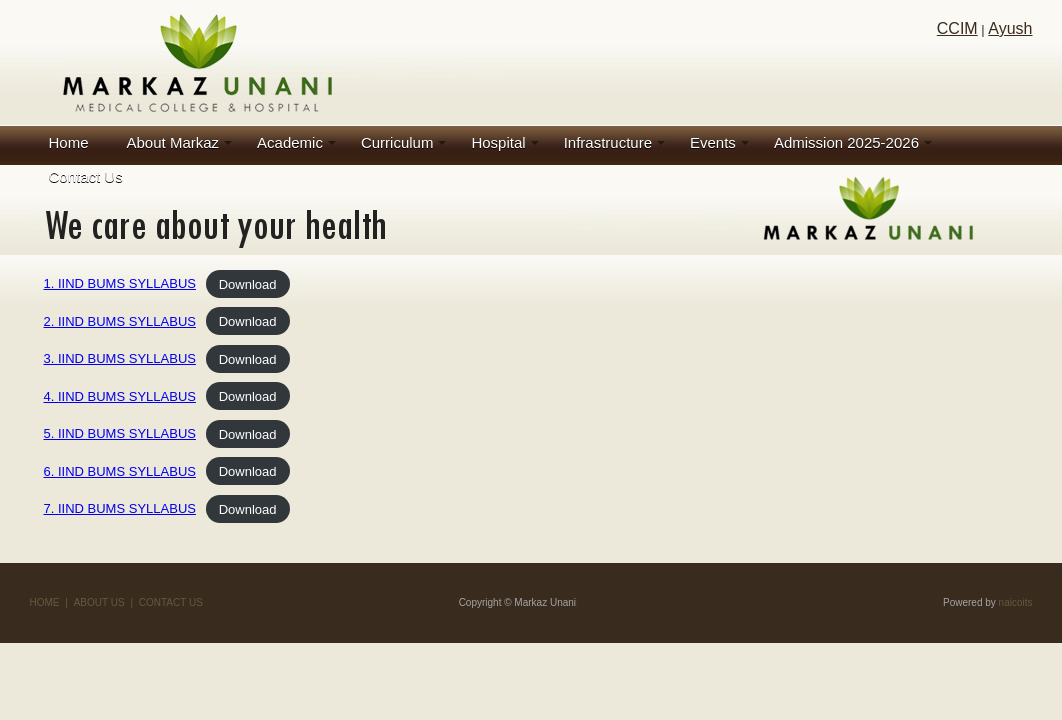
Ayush (1010, 28)
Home (69, 142)
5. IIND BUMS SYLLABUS (120, 433)
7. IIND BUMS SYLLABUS (120, 508)
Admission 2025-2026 (846, 142)
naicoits (1016, 602)
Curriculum (397, 142)
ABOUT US (99, 602)
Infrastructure (608, 142)
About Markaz (173, 142)
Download (248, 283)
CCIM (957, 28)
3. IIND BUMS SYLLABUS (120, 358)
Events (713, 142)
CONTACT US (171, 602)
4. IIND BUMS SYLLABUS (120, 396)
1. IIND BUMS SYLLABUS (120, 283)
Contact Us (86, 176)
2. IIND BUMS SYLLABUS (120, 321)
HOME (45, 602)
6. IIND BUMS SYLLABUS (120, 471)
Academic (290, 142)
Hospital (498, 142)
